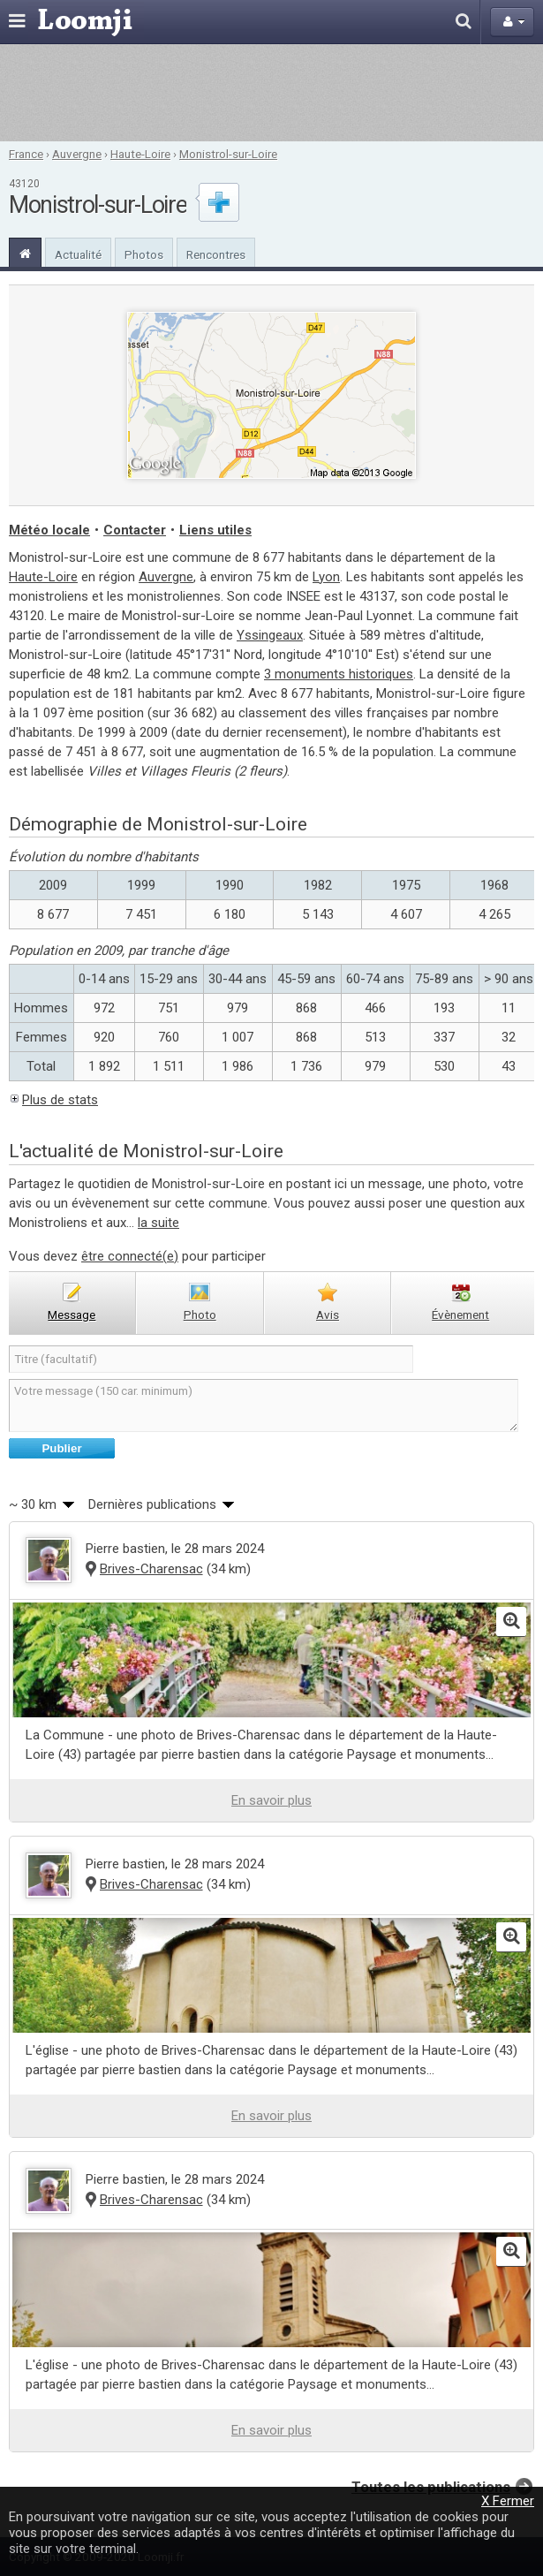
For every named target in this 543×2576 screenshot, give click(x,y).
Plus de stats (60, 1100)
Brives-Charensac (151, 1569)
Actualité (78, 254)
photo (200, 1314)
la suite (158, 1223)
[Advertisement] (272, 93)
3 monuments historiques (338, 674)
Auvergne (77, 154)
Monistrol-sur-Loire (228, 154)
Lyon (326, 577)
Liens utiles (215, 530)
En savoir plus (271, 1800)
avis (327, 1314)
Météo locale (49, 530)
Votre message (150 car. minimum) (263, 1405)
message (71, 1314)
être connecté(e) (129, 1256)
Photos (143, 254)
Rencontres (215, 254)
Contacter (134, 530)
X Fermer (507, 2501)
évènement (460, 1314)
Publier (61, 1448)
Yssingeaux (270, 635)
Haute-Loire (140, 154)
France (26, 154)
